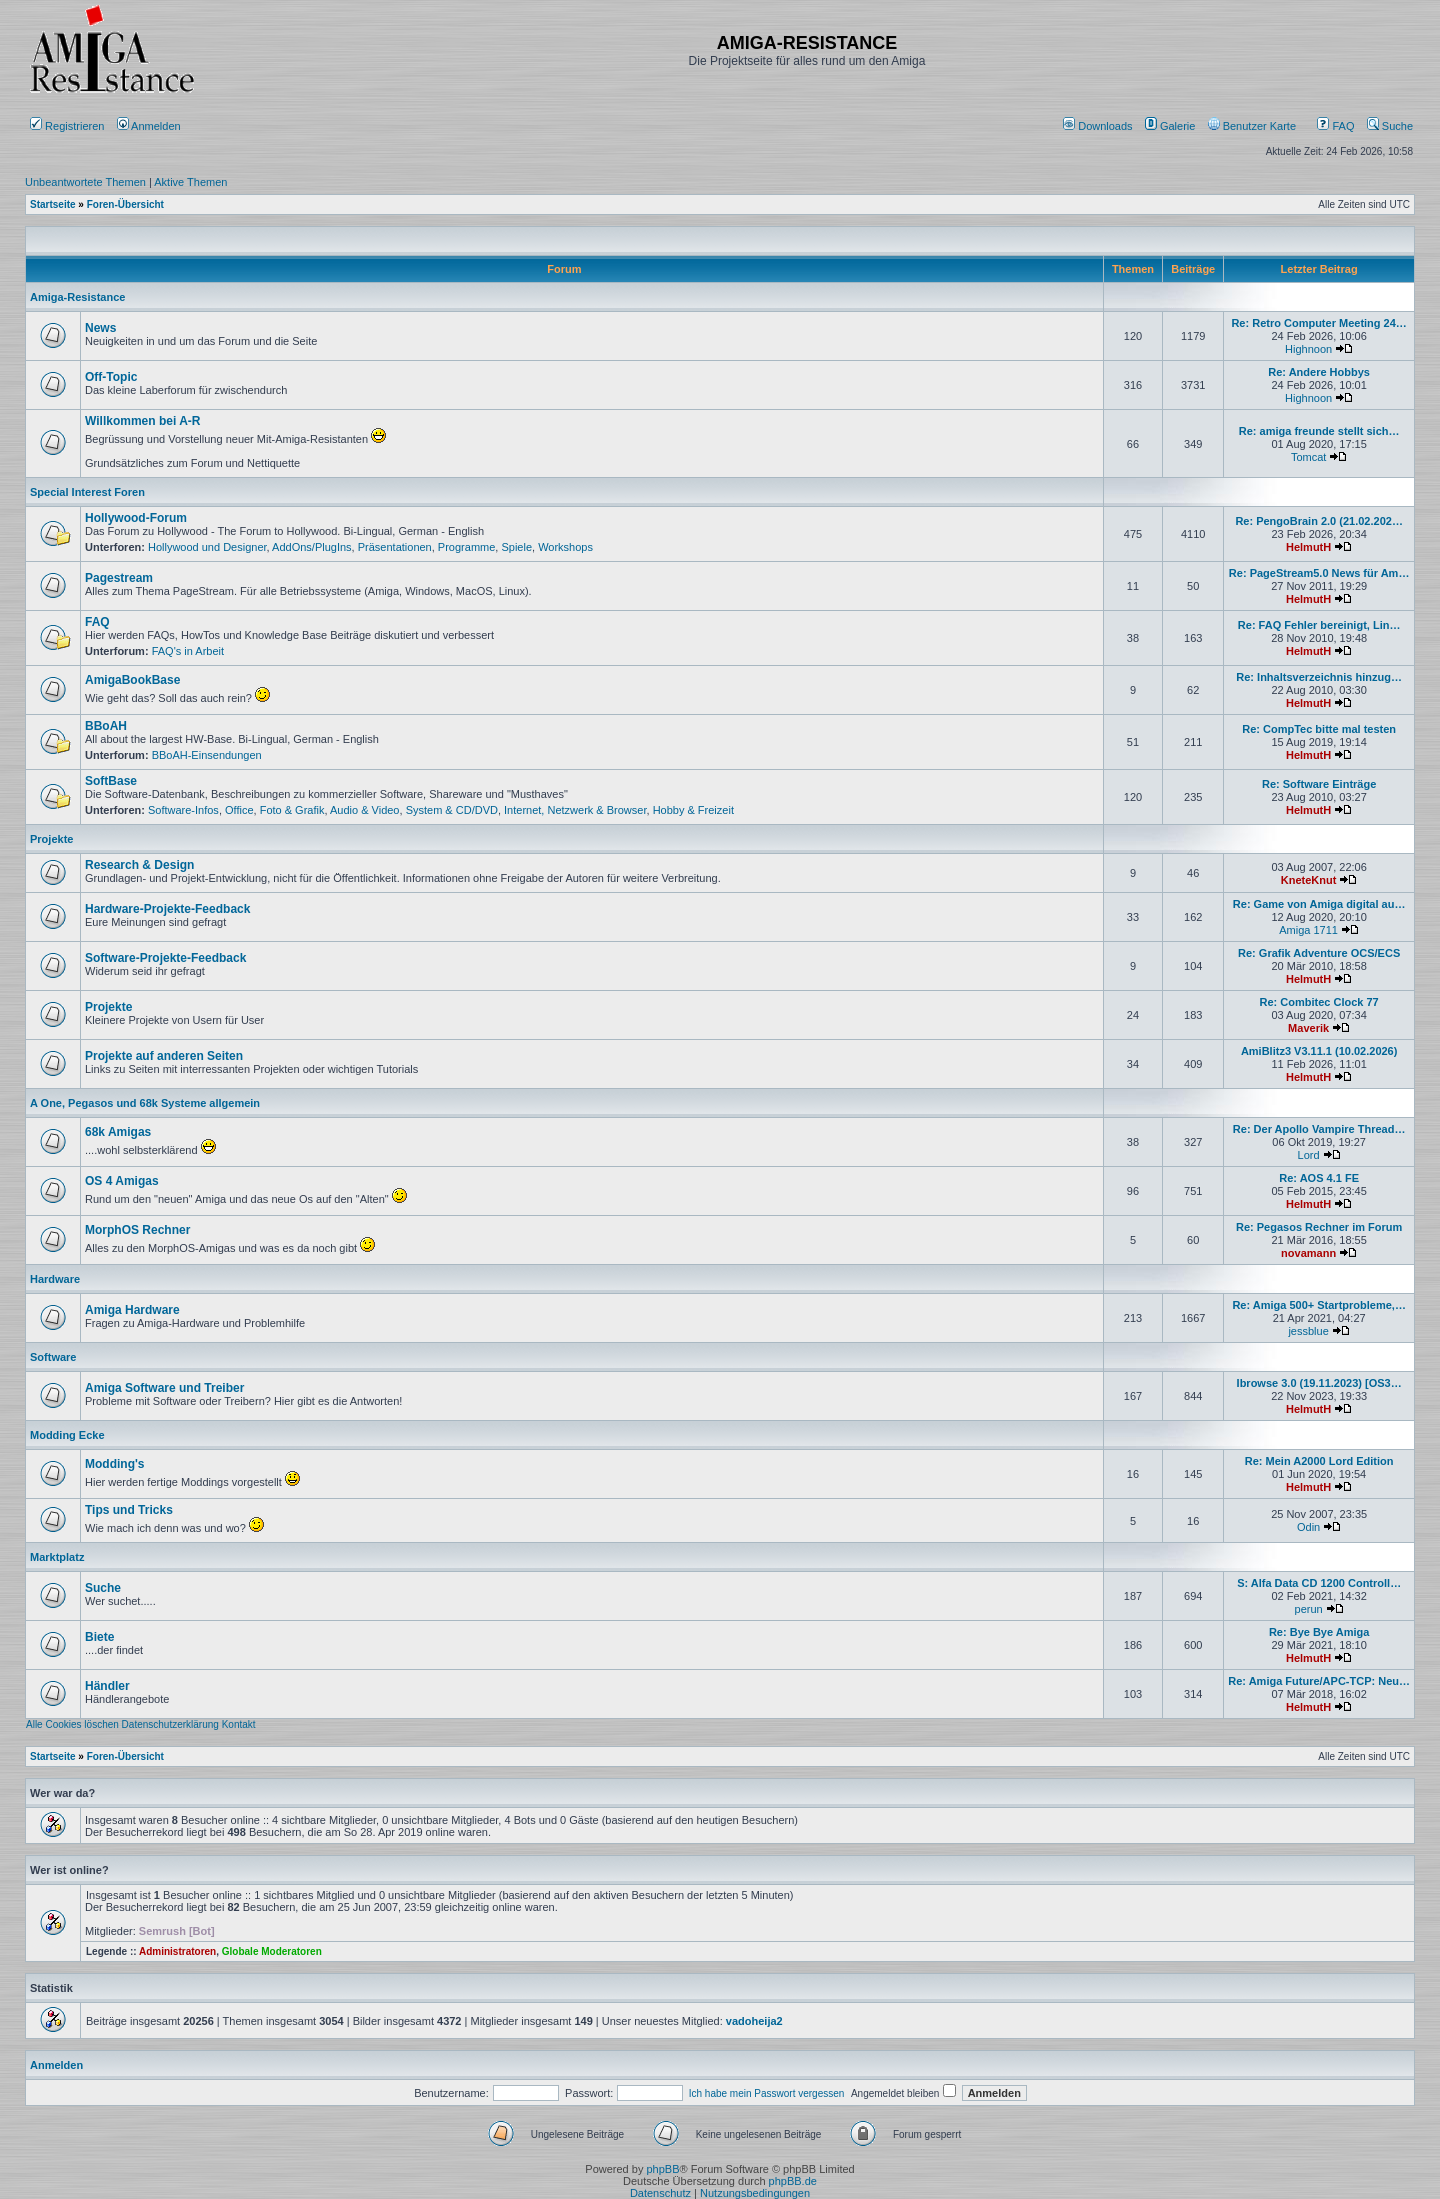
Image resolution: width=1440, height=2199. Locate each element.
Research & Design (139, 865)
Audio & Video (365, 810)
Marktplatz (57, 1557)
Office (239, 810)
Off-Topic (111, 377)
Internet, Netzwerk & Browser (575, 810)
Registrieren (67, 126)
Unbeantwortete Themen (85, 182)
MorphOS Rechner (137, 1230)
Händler (107, 1686)
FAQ (1335, 126)
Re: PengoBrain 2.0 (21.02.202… (1319, 521)
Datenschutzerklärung (170, 1724)
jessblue (1308, 1331)
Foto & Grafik (292, 810)
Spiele (516, 547)
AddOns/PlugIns (312, 547)
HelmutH (1308, 547)
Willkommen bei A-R (142, 421)
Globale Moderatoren (272, 1951)
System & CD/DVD (452, 810)
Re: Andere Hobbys (1319, 372)
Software (53, 1357)
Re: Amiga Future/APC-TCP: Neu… (1319, 1681)
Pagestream (119, 578)
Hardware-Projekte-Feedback (167, 909)
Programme (466, 547)
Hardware (55, 1279)
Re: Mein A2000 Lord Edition (1319, 1461)
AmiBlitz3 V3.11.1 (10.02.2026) (1319, 1051)
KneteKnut (1309, 880)
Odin (1308, 1527)
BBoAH (106, 726)
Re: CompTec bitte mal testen (1319, 729)
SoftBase (111, 781)
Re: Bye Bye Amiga (1319, 1632)
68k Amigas (118, 1132)
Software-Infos (183, 810)
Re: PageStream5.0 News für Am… (1319, 573)
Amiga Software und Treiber (164, 1388)
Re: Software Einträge (1319, 784)
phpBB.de (793, 2181)
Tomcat (1308, 457)
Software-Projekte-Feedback (165, 958)
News (100, 328)
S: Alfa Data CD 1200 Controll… (1319, 1583)
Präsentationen (395, 547)
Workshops (565, 547)
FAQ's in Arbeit (188, 651)
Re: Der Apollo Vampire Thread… (1319, 1129)
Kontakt (239, 1724)
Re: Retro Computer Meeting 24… (1318, 323)
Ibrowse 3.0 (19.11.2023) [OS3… (1319, 1383)
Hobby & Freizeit (693, 810)
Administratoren (177, 1951)
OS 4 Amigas (122, 1181)
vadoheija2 (754, 2021)
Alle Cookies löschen (72, 1724)
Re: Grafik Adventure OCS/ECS (1319, 953)
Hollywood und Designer (207, 547)
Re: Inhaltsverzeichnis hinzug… (1319, 677)
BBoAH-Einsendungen (207, 755)
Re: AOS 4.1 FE (1319, 1178)
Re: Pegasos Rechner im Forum (1319, 1227)
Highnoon (1308, 349)
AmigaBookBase (132, 680)
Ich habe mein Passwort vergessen (767, 2093)
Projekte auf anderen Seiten (164, 1056)
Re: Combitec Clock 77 (1319, 1002)
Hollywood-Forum (136, 518)
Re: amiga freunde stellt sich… (1319, 431)
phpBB (662, 2169)
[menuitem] (1099, 126)
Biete (99, 1637)
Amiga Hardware (132, 1310)
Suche (1390, 126)
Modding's (115, 1464)
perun (1309, 1609)
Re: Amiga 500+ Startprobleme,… (1319, 1305)
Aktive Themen (190, 182)
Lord (1309, 1155)
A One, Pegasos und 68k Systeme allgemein (145, 1103)
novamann (1308, 1253)
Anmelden (150, 126)
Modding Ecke (67, 1435)
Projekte (51, 839)
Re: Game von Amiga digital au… (1319, 904)
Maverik (1308, 1028)
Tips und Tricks (129, 1510)
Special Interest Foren (87, 492)
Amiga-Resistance (77, 297)
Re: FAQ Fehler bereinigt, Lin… (1319, 625)
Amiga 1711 (1308, 930)
